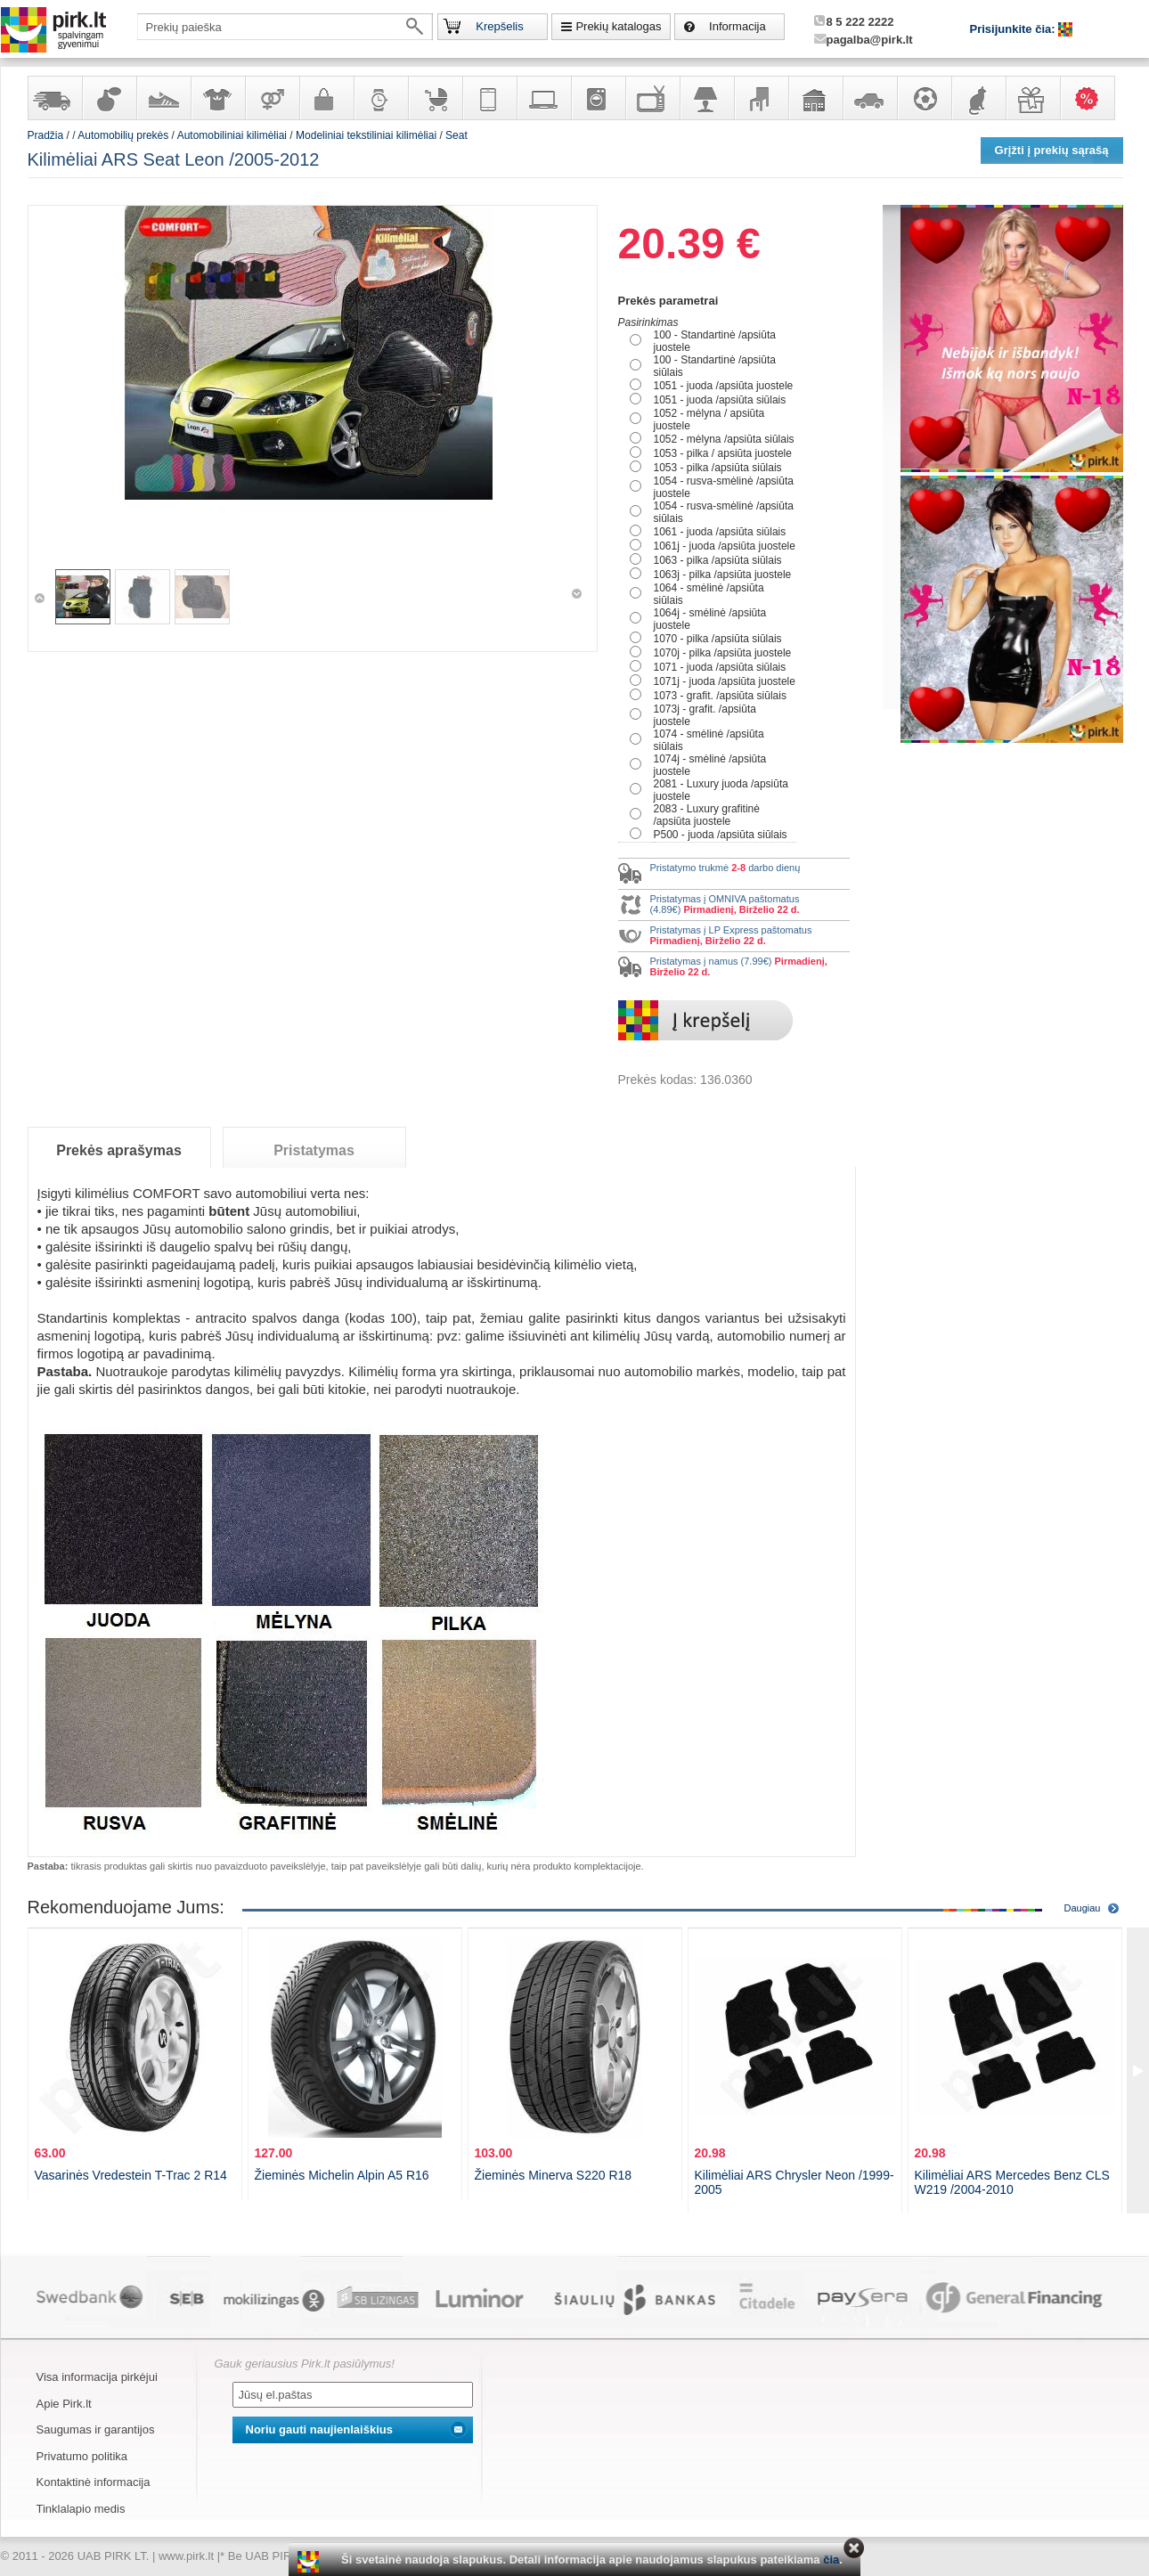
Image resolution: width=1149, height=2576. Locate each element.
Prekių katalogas (618, 26)
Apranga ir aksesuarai (217, 98)
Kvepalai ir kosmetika (108, 98)
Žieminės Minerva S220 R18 (553, 2175)
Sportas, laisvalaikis (923, 98)
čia (831, 2559)
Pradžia (46, 135)
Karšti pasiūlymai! (1093, 98)
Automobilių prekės (869, 98)
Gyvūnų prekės (978, 98)
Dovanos (1032, 98)
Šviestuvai (706, 98)
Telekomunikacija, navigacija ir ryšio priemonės (489, 98)
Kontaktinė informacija (94, 2482)
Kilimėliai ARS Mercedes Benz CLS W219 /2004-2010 (1012, 2182)
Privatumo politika (82, 2456)
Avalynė (163, 98)
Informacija (737, 26)
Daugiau (1082, 1908)
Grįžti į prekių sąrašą (1052, 150)
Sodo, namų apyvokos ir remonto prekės (815, 98)
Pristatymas (313, 1150)
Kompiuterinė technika (543, 98)
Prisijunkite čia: (1014, 29)
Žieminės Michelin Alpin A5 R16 (342, 2175)
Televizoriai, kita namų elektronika (652, 98)
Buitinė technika (597, 98)
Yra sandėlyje (54, 98)
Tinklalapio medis (81, 2508)
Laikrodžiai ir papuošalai (380, 98)
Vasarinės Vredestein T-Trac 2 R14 (131, 2175)
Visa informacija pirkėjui (97, 2377)
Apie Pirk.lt (64, 2403)
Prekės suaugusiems (271, 98)
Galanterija (326, 98)
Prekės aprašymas (119, 1150)
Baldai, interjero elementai (760, 98)
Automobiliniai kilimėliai (232, 135)
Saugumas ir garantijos (96, 2429)
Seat (456, 135)
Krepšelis (499, 26)
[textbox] (285, 26)
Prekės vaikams (434, 98)
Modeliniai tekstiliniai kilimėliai (366, 135)
